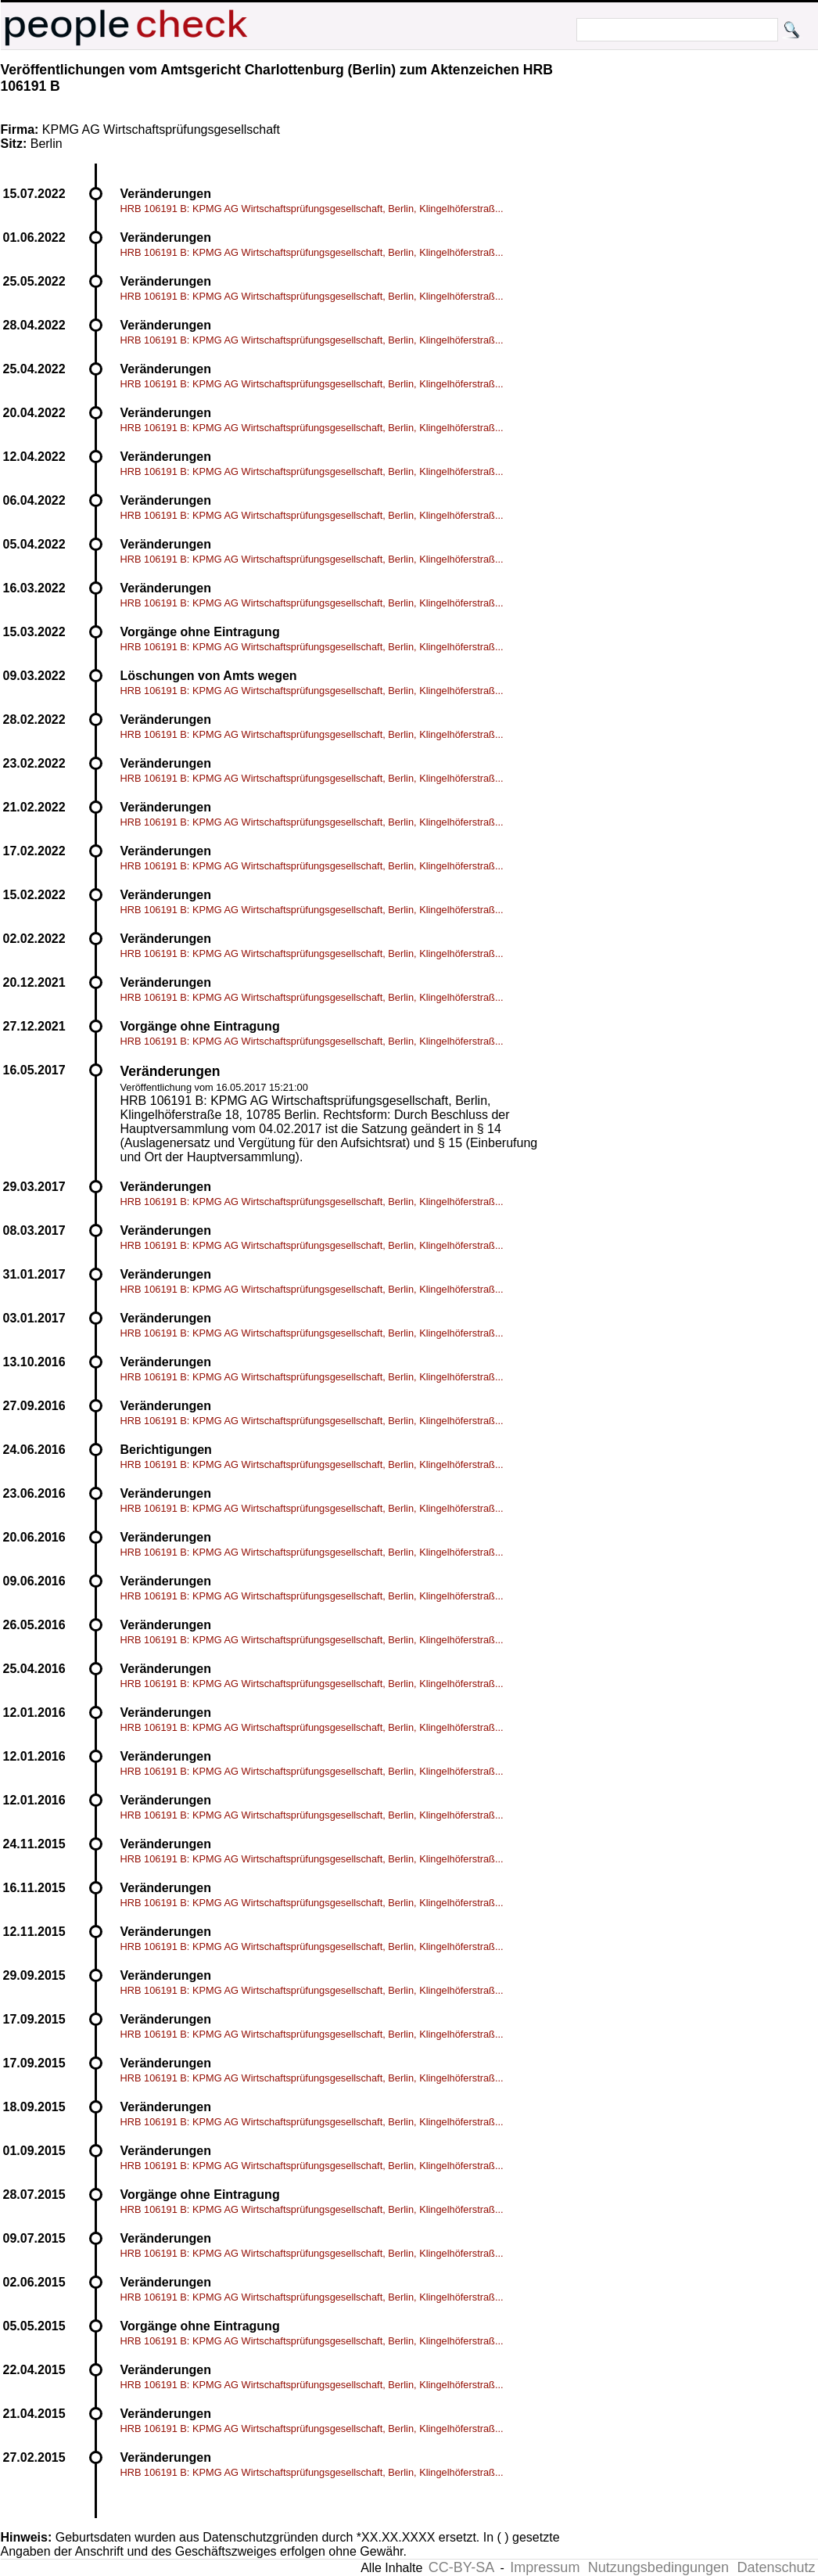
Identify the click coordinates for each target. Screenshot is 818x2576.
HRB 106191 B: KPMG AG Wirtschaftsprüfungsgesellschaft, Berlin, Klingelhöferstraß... (312, 208)
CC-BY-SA (461, 2567)
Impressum (544, 2567)
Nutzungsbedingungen (658, 2567)
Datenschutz (776, 2567)
